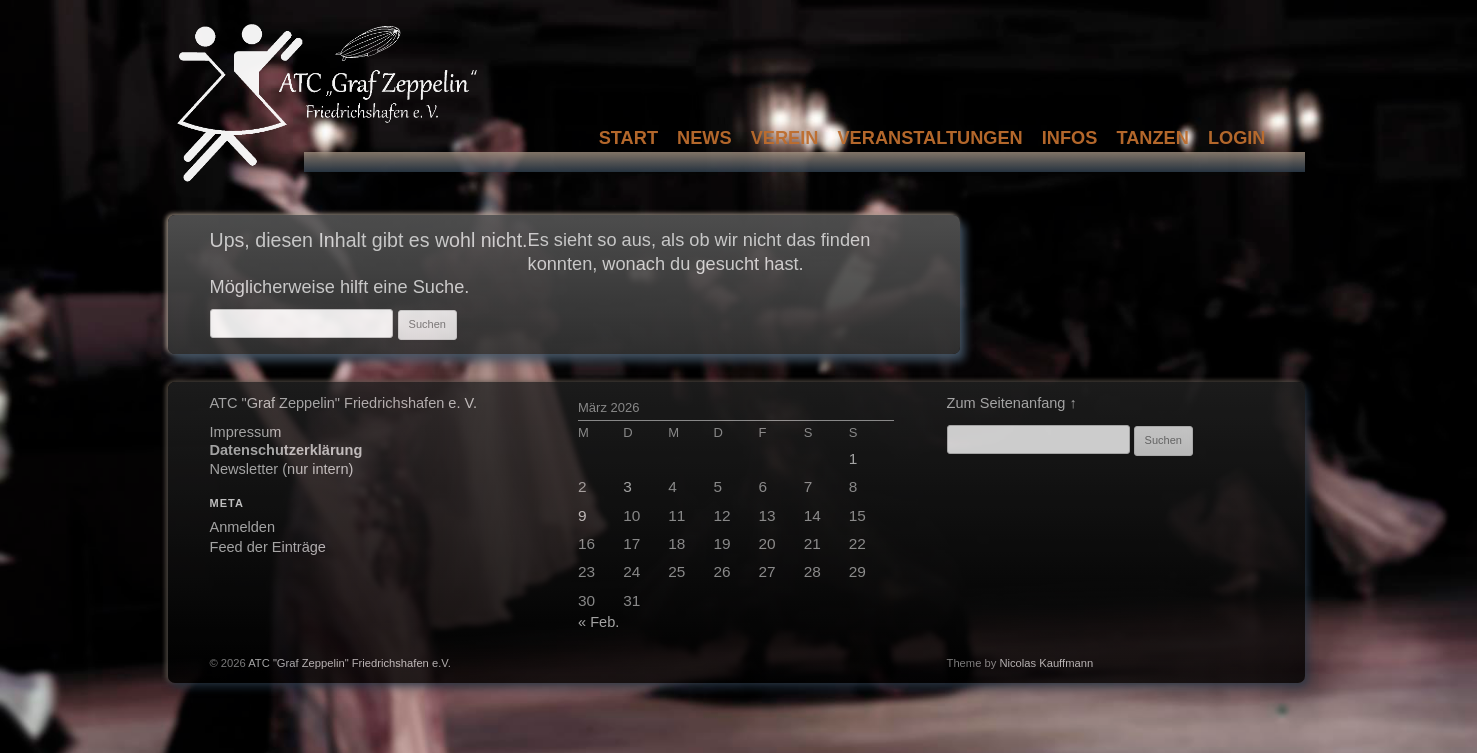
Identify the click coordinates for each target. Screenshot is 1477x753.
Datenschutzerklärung (286, 450)
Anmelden (243, 527)
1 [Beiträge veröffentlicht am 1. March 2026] (853, 458)
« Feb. (598, 622)
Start (628, 138)
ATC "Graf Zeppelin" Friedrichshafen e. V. (343, 403)
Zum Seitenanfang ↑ (1012, 403)
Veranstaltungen (929, 138)
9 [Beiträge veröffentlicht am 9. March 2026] (582, 515)
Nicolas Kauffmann (1046, 663)
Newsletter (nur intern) (282, 469)
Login (1237, 138)
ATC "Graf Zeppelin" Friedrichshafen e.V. (349, 663)
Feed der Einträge (268, 547)
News (704, 138)
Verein (785, 138)
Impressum (246, 432)
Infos (1070, 138)
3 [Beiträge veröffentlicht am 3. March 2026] (627, 486)
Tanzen (1152, 138)
